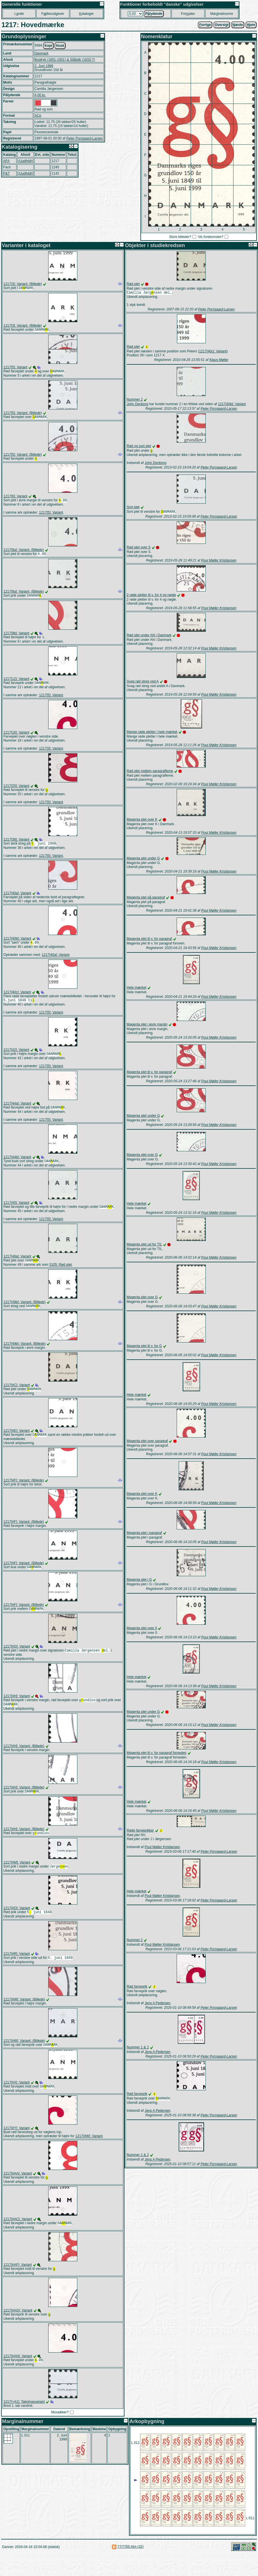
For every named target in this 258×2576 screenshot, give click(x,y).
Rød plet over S (138, 549)
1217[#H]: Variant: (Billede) (23, 1761)
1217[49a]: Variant (17, 1267)
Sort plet (133, 508)
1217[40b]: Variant (17, 945)
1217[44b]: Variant (17, 1166)
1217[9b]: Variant (16, 638)
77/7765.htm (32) (131, 2569)
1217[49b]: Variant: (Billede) (24, 1313)
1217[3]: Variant (51, 754)
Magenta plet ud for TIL (144, 1246)
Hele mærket (136, 989)
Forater (188, 14)
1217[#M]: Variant (16, 1879)
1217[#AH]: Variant (17, 2378)
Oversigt (222, 25)
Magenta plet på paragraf (146, 899)
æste (238, 25)
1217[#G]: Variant (16, 1660)
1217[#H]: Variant (16, 1710)
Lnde (19, 14)
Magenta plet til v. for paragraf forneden (156, 1755)
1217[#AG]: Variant (17, 2331)
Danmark (42, 53)
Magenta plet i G (139, 1581)
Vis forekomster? (210, 237)
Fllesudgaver (52, 14)
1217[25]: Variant (16, 792)
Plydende (153, 14)
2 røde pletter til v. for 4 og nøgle (151, 597)
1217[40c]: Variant (17, 1000)
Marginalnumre (221, 14)
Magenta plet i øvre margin (147, 1026)
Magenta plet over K (142, 821)
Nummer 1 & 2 (138, 2049)
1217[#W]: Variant (88, 2155)
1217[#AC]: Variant (17, 2239)
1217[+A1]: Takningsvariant (24, 2424)
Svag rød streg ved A (142, 683)
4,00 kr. (40, 95)
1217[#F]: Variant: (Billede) (23, 1493)
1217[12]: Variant (16, 684)
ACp (38, 116)
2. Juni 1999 (44, 66)
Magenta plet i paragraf (144, 1535)
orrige (205, 25)
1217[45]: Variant (16, 1212)
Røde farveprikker (140, 1832)
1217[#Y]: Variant (16, 2147)
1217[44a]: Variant (17, 1112)
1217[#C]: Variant (16, 1396)
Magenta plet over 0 (142, 1630)
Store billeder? (180, 237)
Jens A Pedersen (157, 2005)
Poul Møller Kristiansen (218, 562)
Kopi (48, 46)
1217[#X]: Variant (16, 2101)
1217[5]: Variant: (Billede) (22, 415)
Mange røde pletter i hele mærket (152, 734)
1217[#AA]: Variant (17, 2193)
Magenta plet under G (143, 860)
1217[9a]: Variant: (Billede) (23, 553)
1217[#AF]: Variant (17, 2285)
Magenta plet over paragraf (147, 1443)
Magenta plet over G (142, 1156)
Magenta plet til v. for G (144, 1348)
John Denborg (137, 405)
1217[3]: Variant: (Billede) (22, 284)
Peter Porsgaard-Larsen (84, 138)
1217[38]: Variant (16, 846)
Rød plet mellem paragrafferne (150, 773)
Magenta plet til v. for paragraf (149, 940)
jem (251, 25)
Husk (60, 46)
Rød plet (133, 284)
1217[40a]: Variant (17, 900)
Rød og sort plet (139, 447)
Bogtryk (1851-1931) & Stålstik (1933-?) (65, 60)
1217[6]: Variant (15, 499)
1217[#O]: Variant (16, 1925)
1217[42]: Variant (16, 1058)
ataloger (86, 14)
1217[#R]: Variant (16, 1971)
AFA (6, 161)
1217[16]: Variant (16, 738)
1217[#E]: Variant (16, 1443)
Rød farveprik (137, 1988)
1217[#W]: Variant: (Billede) (24, 2018)
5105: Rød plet (60, 1275)
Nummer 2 (135, 400)
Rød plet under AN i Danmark (149, 637)
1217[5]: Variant (15, 368)
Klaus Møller (218, 360)
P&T (6, 173)
